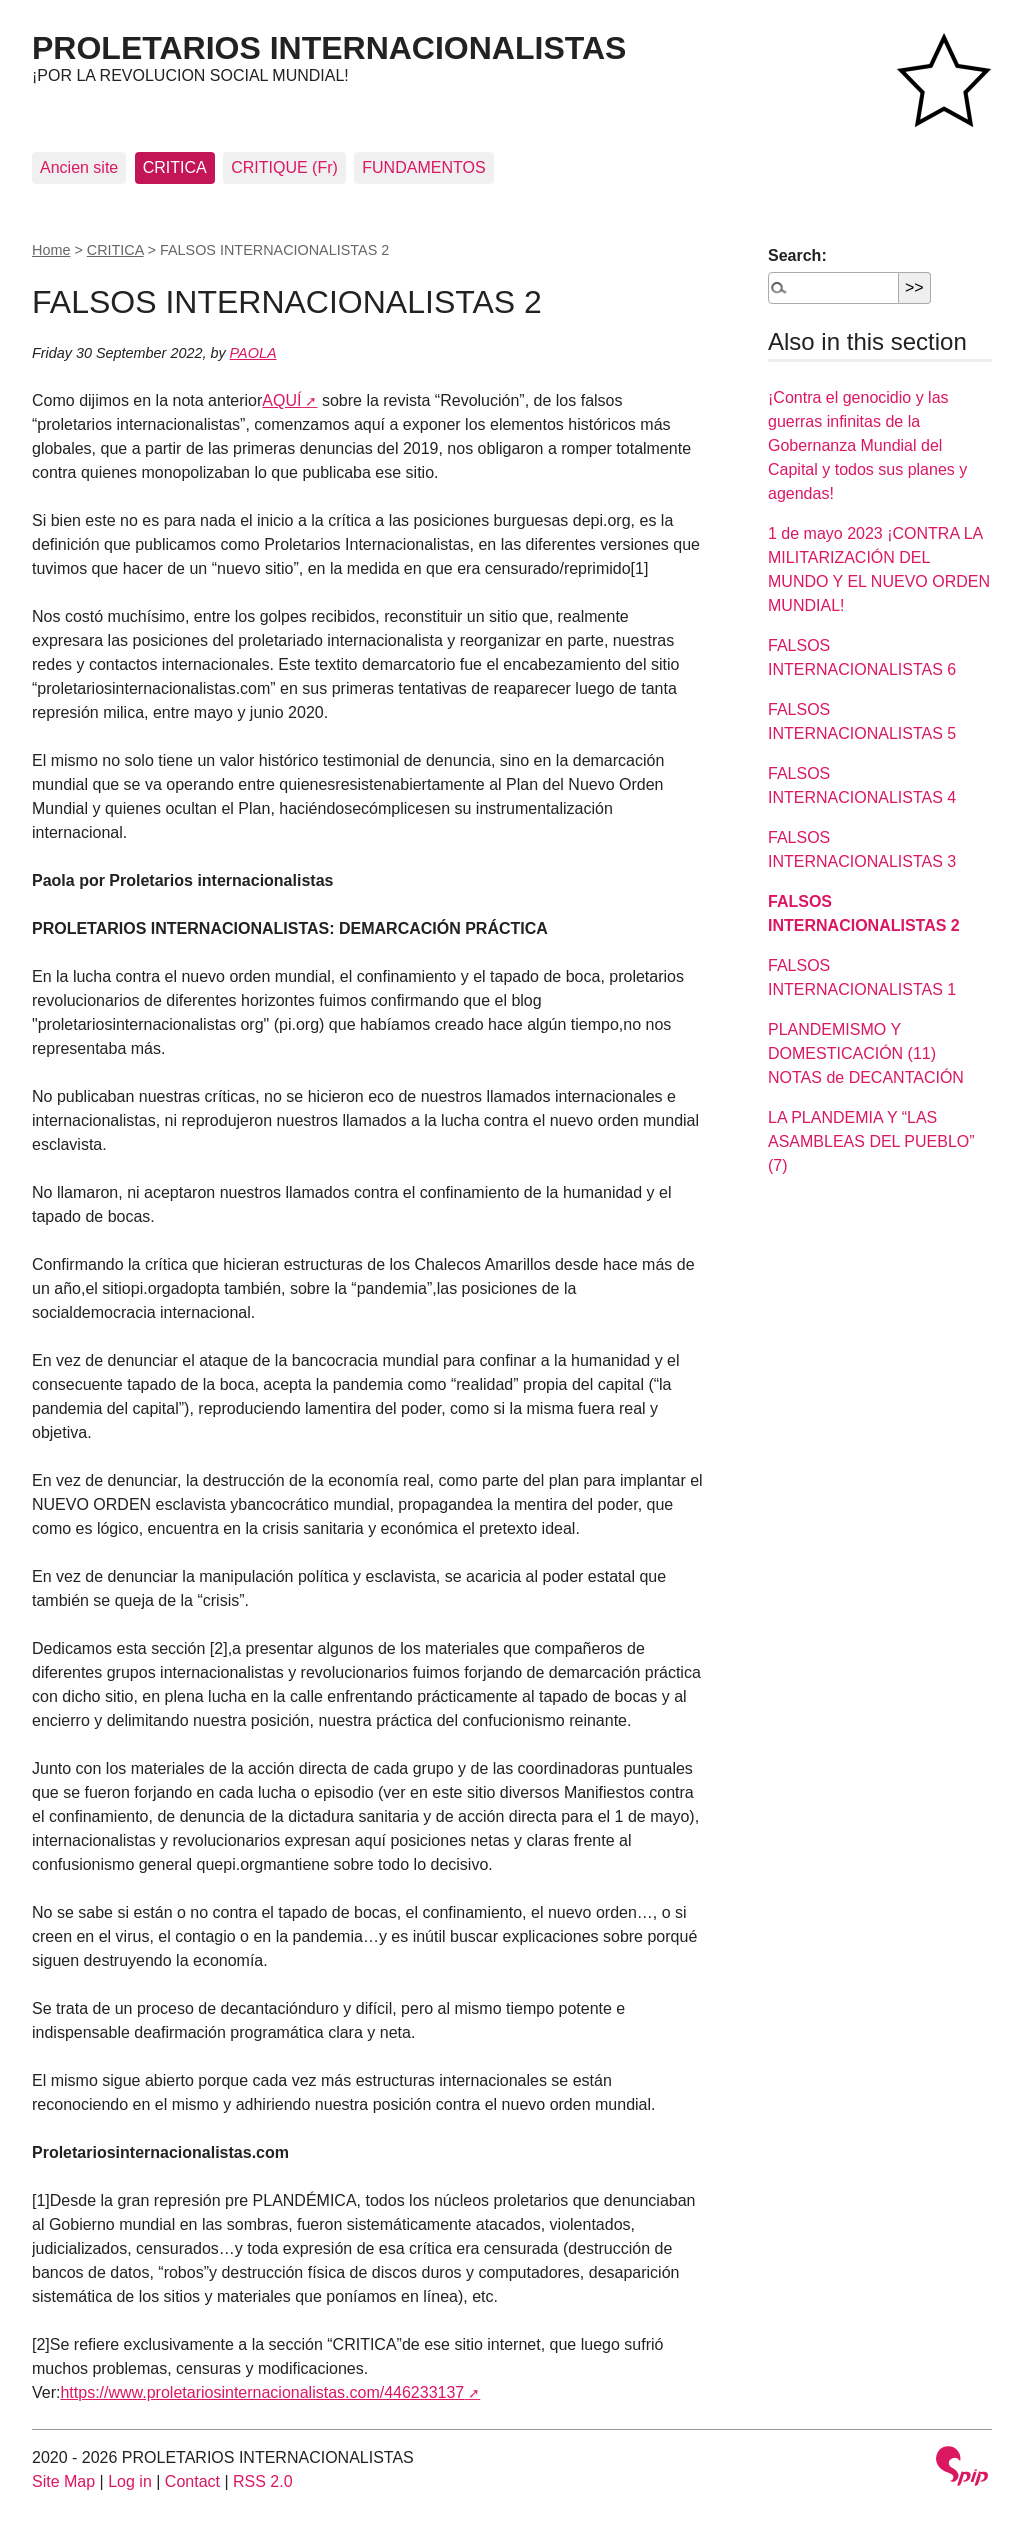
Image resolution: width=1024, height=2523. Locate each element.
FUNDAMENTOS (423, 167)
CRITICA (175, 167)
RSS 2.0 (263, 2481)
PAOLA (253, 353)
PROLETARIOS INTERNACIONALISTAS (329, 48)
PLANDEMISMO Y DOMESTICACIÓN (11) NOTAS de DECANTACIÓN (866, 1053)
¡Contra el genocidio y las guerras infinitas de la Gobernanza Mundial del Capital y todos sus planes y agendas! (867, 445)
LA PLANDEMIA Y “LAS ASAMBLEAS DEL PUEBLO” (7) (871, 1141)
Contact (192, 2481)
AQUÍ (281, 400)
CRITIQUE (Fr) (284, 167)
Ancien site (79, 167)
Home (51, 250)
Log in (130, 2481)
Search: (797, 255)
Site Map (63, 2481)
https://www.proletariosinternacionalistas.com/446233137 (262, 2392)
